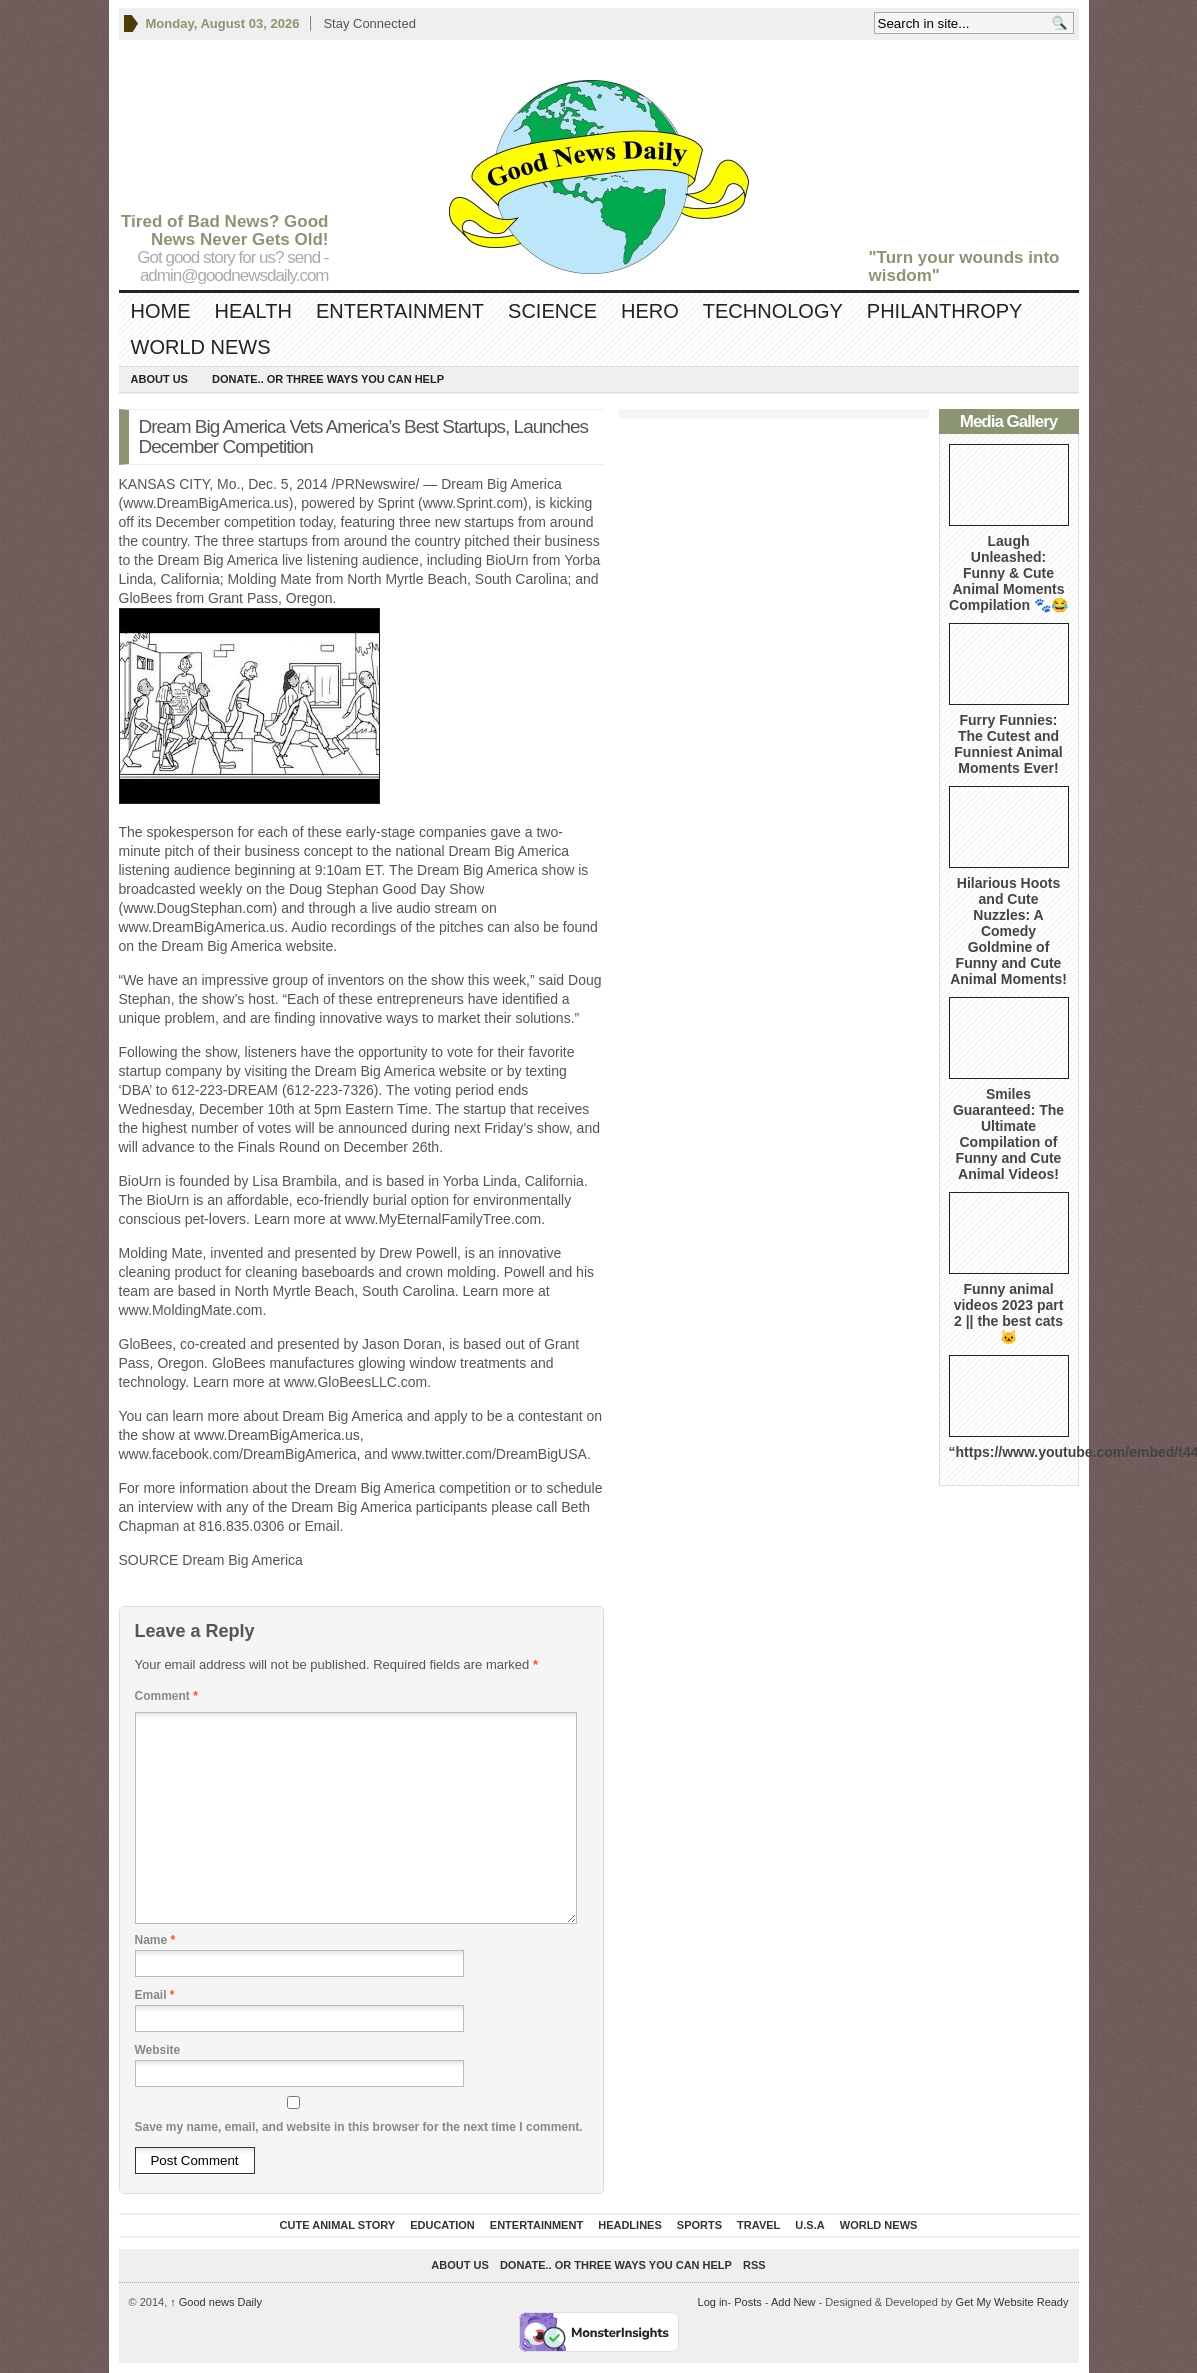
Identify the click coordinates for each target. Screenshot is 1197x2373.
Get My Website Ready (1012, 2302)
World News (201, 347)
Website (158, 2050)
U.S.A (809, 2225)
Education (442, 2225)
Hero (650, 311)
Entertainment (400, 311)
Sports (699, 2225)
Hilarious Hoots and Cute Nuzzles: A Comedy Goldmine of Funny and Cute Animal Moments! (1008, 931)
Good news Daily (216, 2302)
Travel (758, 2225)
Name (155, 1940)
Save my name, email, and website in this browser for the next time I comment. (359, 2127)
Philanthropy (945, 311)
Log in (713, 2302)
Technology (773, 311)
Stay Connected (369, 23)
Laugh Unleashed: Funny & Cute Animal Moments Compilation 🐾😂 (1008, 573)
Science (552, 311)
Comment (166, 1696)
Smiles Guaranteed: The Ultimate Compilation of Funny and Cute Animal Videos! (1008, 1134)
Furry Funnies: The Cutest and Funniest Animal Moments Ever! (1008, 744)
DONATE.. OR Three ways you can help (328, 379)
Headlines (630, 2225)
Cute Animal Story (338, 2225)
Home (161, 311)
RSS (754, 2265)
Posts (748, 2302)
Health (253, 311)
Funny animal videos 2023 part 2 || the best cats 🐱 (1009, 1313)
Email (155, 1995)
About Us (159, 379)
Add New (793, 2302)
